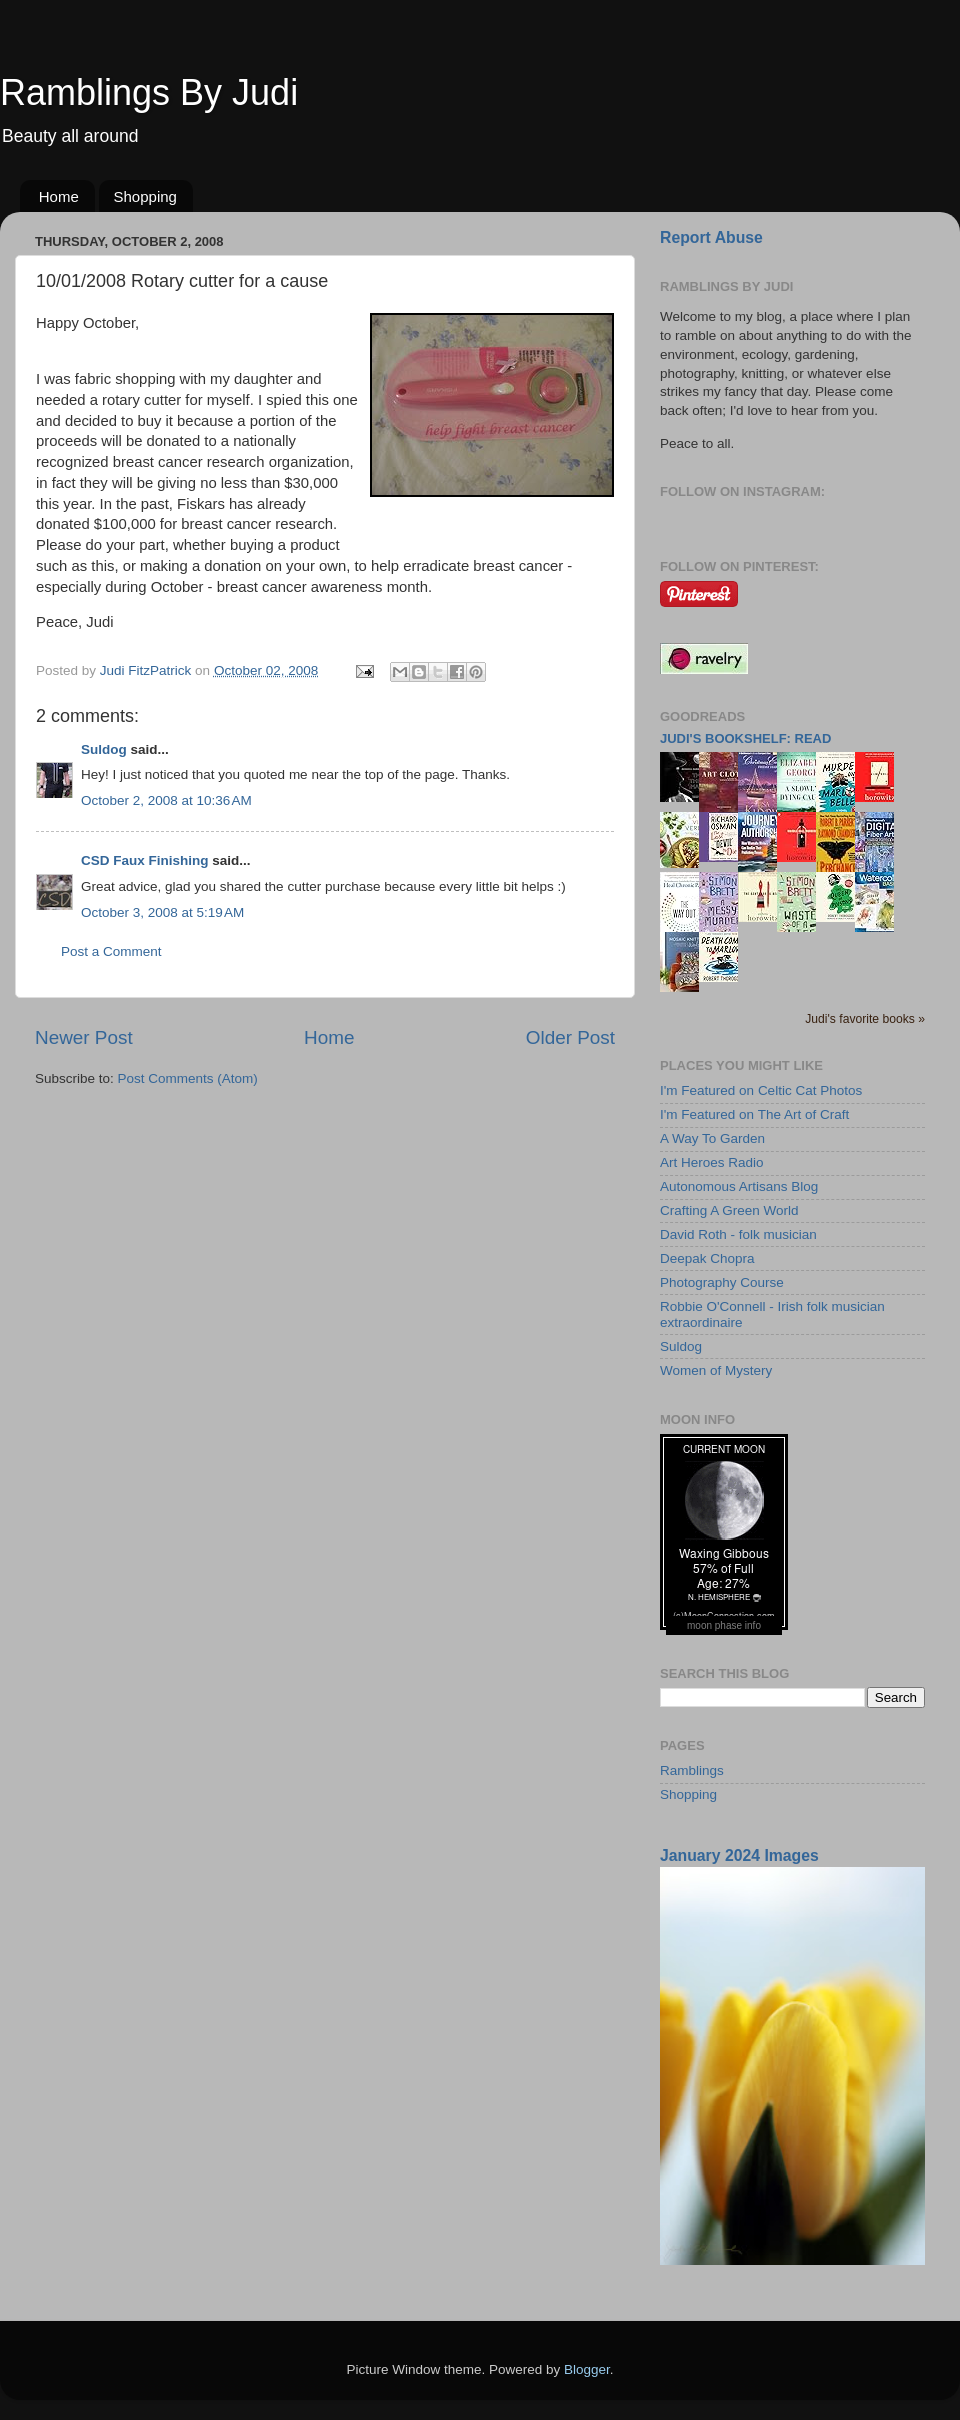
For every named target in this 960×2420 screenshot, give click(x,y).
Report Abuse (711, 237)
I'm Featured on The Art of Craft (754, 1114)
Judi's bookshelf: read (745, 738)
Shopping (145, 196)
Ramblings (692, 1770)
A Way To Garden (712, 1138)
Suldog (104, 749)
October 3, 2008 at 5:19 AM (162, 912)
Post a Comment (111, 951)
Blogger (587, 2369)
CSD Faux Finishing (145, 860)
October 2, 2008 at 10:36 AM (166, 800)
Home (59, 196)
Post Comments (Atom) (188, 1078)
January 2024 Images (739, 1855)
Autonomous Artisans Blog (739, 1186)
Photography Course (722, 1282)
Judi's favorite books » (865, 1019)
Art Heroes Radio (712, 1162)
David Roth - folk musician (738, 1234)
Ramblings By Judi (149, 92)
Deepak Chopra (707, 1258)
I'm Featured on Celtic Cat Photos (761, 1090)
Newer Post (84, 1037)
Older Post (570, 1037)
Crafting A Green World (729, 1210)
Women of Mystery (716, 1370)
